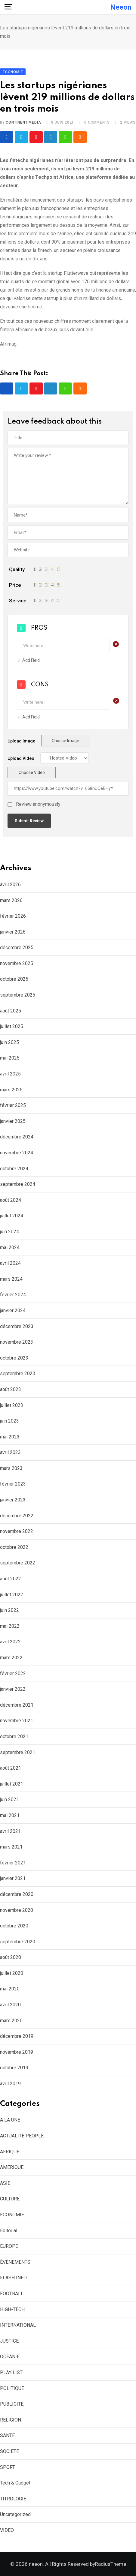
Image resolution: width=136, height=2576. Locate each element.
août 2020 (10, 1957)
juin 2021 (9, 1800)
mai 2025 (10, 1058)
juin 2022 (9, 1610)
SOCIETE (9, 2451)
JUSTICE (9, 2341)
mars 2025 (11, 1090)
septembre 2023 (17, 1374)
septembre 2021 (17, 1752)
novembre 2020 (16, 1910)
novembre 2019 (16, 2052)
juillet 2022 (11, 1594)
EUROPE (9, 2246)
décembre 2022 (16, 1516)
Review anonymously (38, 804)
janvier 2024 (13, 1310)
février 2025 (13, 1105)
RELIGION (10, 2420)
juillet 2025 (11, 1027)
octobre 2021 (14, 1736)
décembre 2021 (16, 1705)
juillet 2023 (11, 1405)
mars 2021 (11, 1847)
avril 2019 (10, 2083)
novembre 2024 (16, 1153)
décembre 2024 (16, 1137)
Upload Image (21, 741)
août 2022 (10, 1579)
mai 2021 (10, 1815)
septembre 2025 (17, 995)
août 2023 (10, 1389)
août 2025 (10, 1011)
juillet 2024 (11, 1216)
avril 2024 (10, 1263)
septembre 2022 (17, 1563)
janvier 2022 (13, 1689)
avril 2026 (10, 884)
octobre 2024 (14, 1168)
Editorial (8, 2230)
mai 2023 (10, 1437)
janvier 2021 (13, 1879)
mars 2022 (11, 1657)
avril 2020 (10, 2005)
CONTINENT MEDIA (23, 122)
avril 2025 (10, 1074)
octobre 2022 (14, 1547)
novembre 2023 (16, 1342)
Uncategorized (15, 2515)
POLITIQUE (12, 2388)
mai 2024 (10, 1247)
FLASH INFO (13, 2278)
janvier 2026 (13, 932)
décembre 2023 (16, 1326)
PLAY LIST (11, 2372)
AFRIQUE (9, 2152)
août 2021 (10, 1768)
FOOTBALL (11, 2293)
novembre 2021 (16, 1721)
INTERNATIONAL (18, 2325)
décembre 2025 (16, 948)
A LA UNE (10, 2120)
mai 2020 (10, 1989)
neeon (120, 7)
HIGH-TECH (12, 2309)
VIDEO (7, 2530)
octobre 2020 (14, 1926)
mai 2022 (10, 1626)
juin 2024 (9, 1231)
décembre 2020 (16, 1894)
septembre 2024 (17, 1184)
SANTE (7, 2436)
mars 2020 (11, 2020)
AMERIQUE (11, 2167)
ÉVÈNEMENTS (15, 2262)
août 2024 (10, 1200)
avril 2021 (10, 1831)
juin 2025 (9, 1042)
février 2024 (13, 1295)
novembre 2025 (16, 963)
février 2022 (13, 1673)
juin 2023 (9, 1421)
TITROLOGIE (13, 2499)
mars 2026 (11, 900)
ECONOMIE (12, 2215)
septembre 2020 (17, 1942)
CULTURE (10, 2199)
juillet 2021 (11, 1784)
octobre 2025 (14, 979)
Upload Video (21, 758)
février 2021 (13, 1863)
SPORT (7, 2467)
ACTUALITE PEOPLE (22, 2136)
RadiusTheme (110, 2564)
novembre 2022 (16, 1531)
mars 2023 (11, 1468)
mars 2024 (11, 1279)
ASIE (5, 2183)
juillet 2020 (11, 1973)
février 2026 (13, 916)
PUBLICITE (11, 2404)
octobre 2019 (14, 2068)
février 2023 (13, 1484)
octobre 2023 (14, 1358)
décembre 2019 (16, 2036)
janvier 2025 (13, 1121)
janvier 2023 (13, 1500)
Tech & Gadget (15, 2483)
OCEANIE (10, 2357)
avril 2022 (10, 1642)
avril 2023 (10, 1453)
